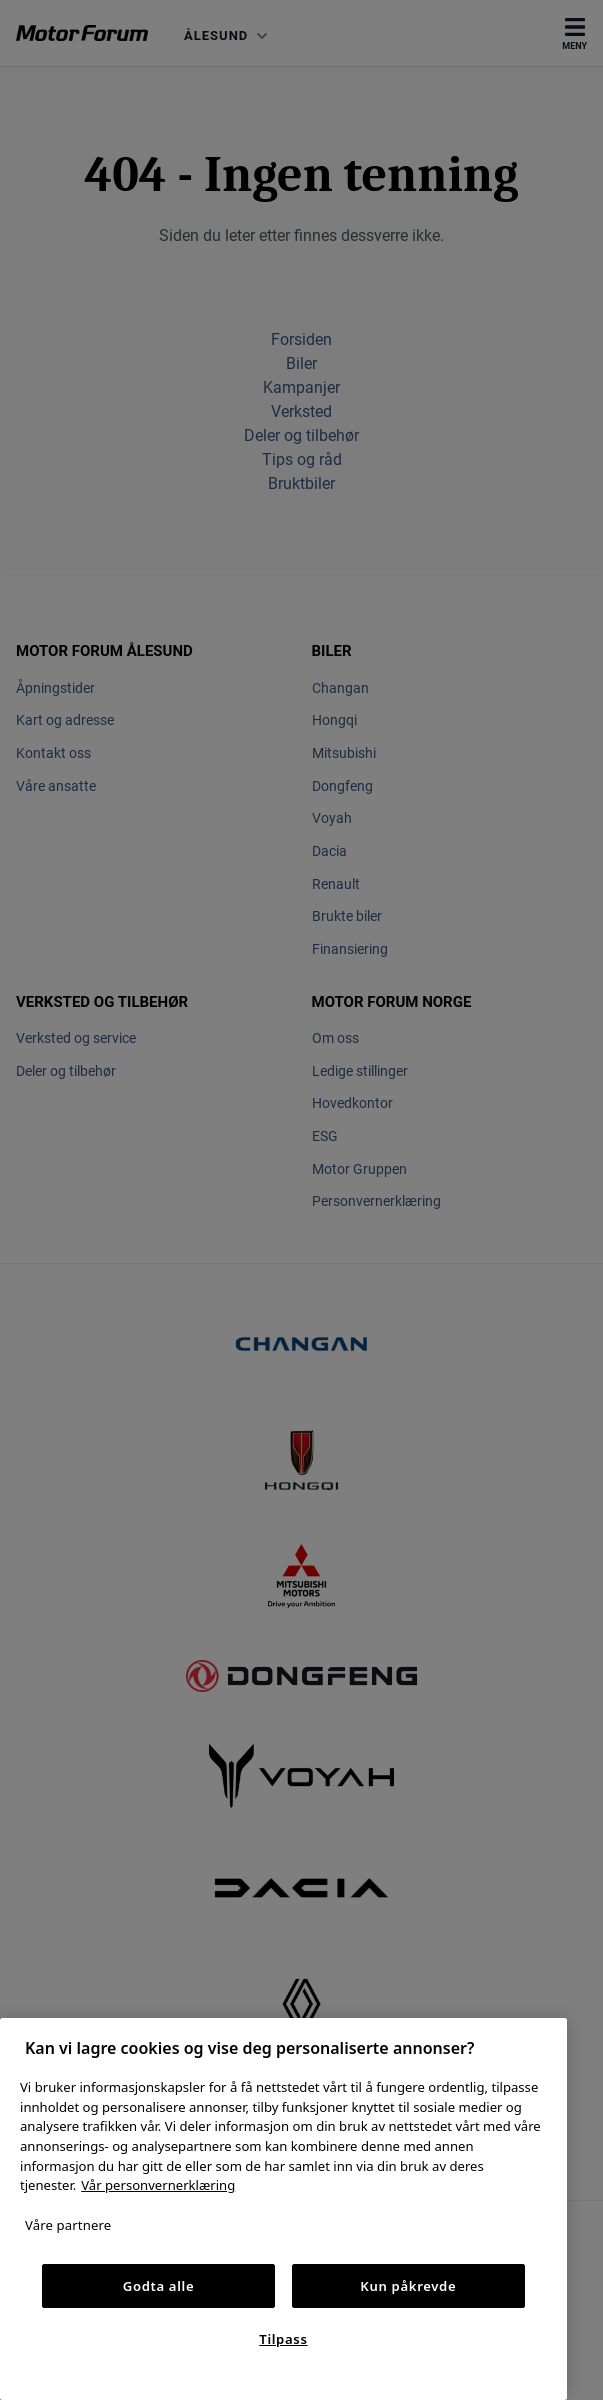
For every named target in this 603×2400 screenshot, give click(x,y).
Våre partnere (68, 2225)
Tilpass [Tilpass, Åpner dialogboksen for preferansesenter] (283, 2339)
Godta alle (159, 2286)
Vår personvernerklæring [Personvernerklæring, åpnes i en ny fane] (158, 2185)
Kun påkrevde (408, 2286)
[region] (283, 2209)
